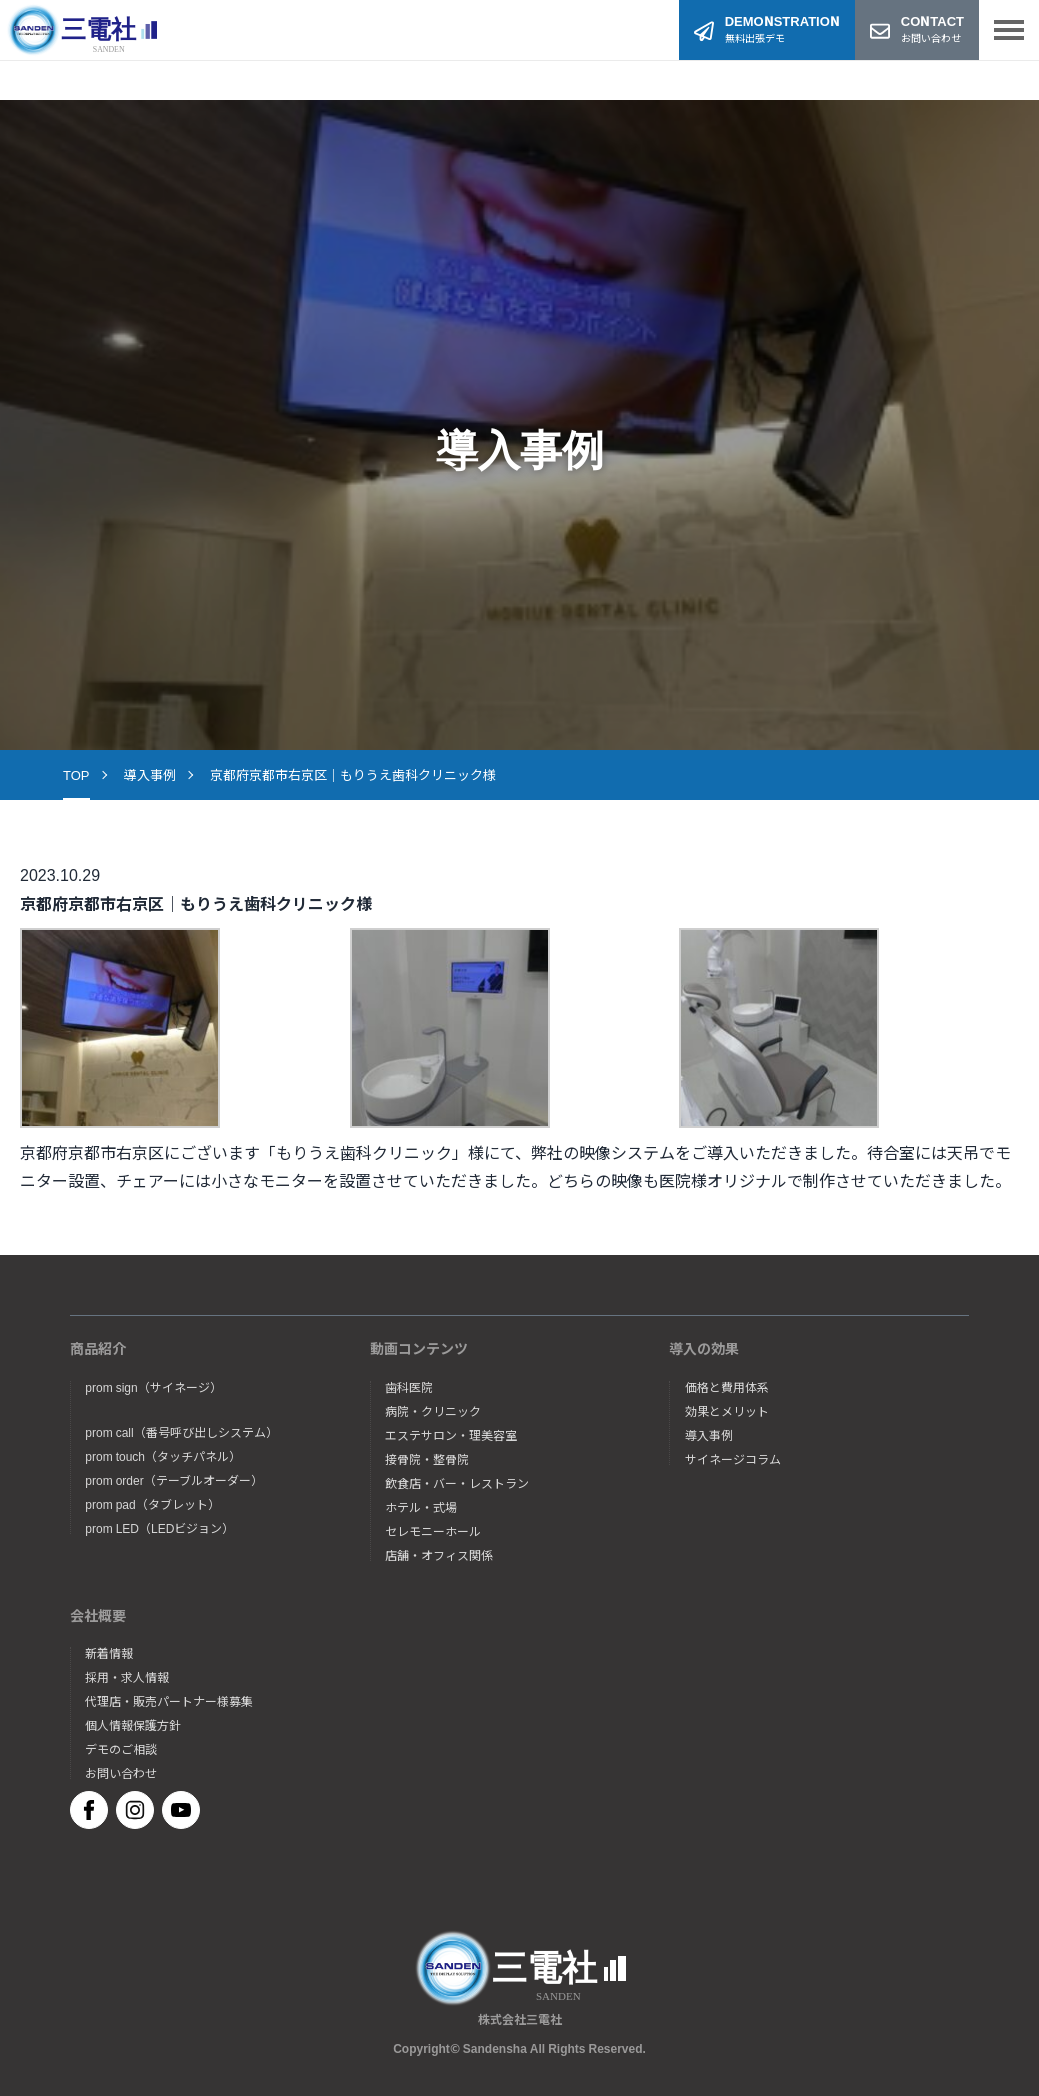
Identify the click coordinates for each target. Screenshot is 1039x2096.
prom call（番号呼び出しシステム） (181, 1432)
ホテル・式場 (421, 1507)
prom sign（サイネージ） (153, 1387)
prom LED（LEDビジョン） (159, 1528)
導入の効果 (704, 1348)
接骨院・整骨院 (427, 1459)
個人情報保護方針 (133, 1725)
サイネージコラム (733, 1459)
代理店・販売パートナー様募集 (169, 1701)
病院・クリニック (433, 1411)
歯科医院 (409, 1387)
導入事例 (150, 774)
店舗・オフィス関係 (439, 1555)
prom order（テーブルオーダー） (173, 1480)
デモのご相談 (121, 1749)
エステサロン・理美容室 (451, 1435)
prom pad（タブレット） (152, 1504)
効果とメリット (727, 1411)
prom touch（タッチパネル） (163, 1456)
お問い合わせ (121, 1773)
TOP (76, 774)
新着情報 (109, 1653)
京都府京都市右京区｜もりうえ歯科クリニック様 (353, 774)
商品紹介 (98, 1348)
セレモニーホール (433, 1531)
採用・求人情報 (127, 1677)
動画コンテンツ (419, 1348)
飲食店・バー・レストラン (457, 1483)
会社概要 (98, 1615)
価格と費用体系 (727, 1387)
